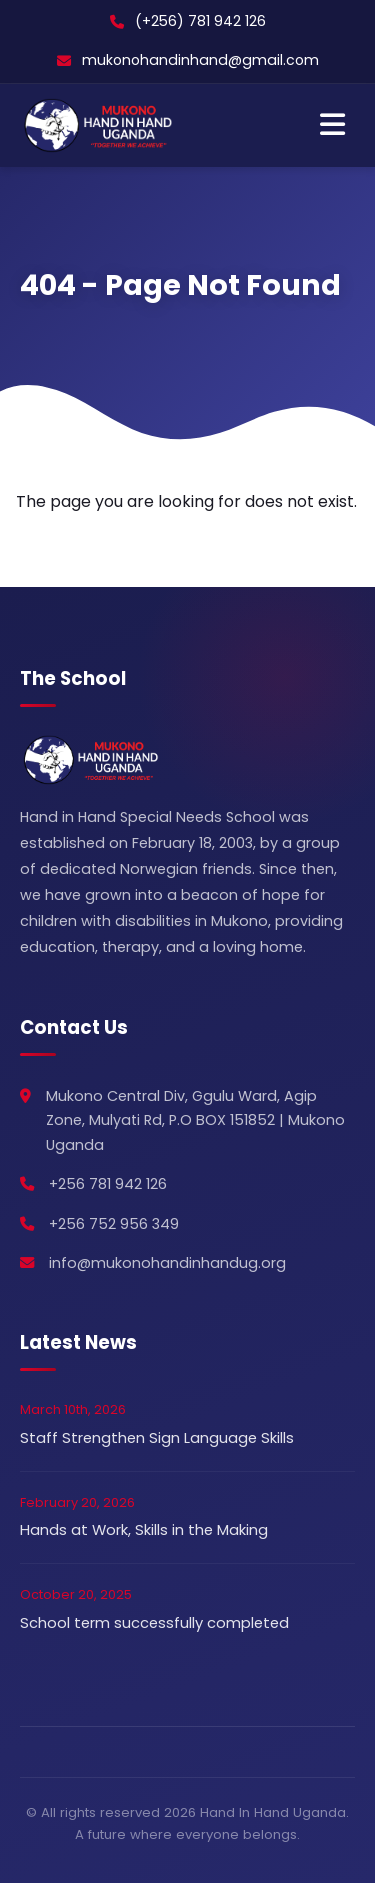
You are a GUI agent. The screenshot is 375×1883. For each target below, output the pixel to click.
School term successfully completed (154, 1623)
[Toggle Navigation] (332, 125)
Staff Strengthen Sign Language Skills (157, 1438)
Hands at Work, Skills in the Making (144, 1530)
